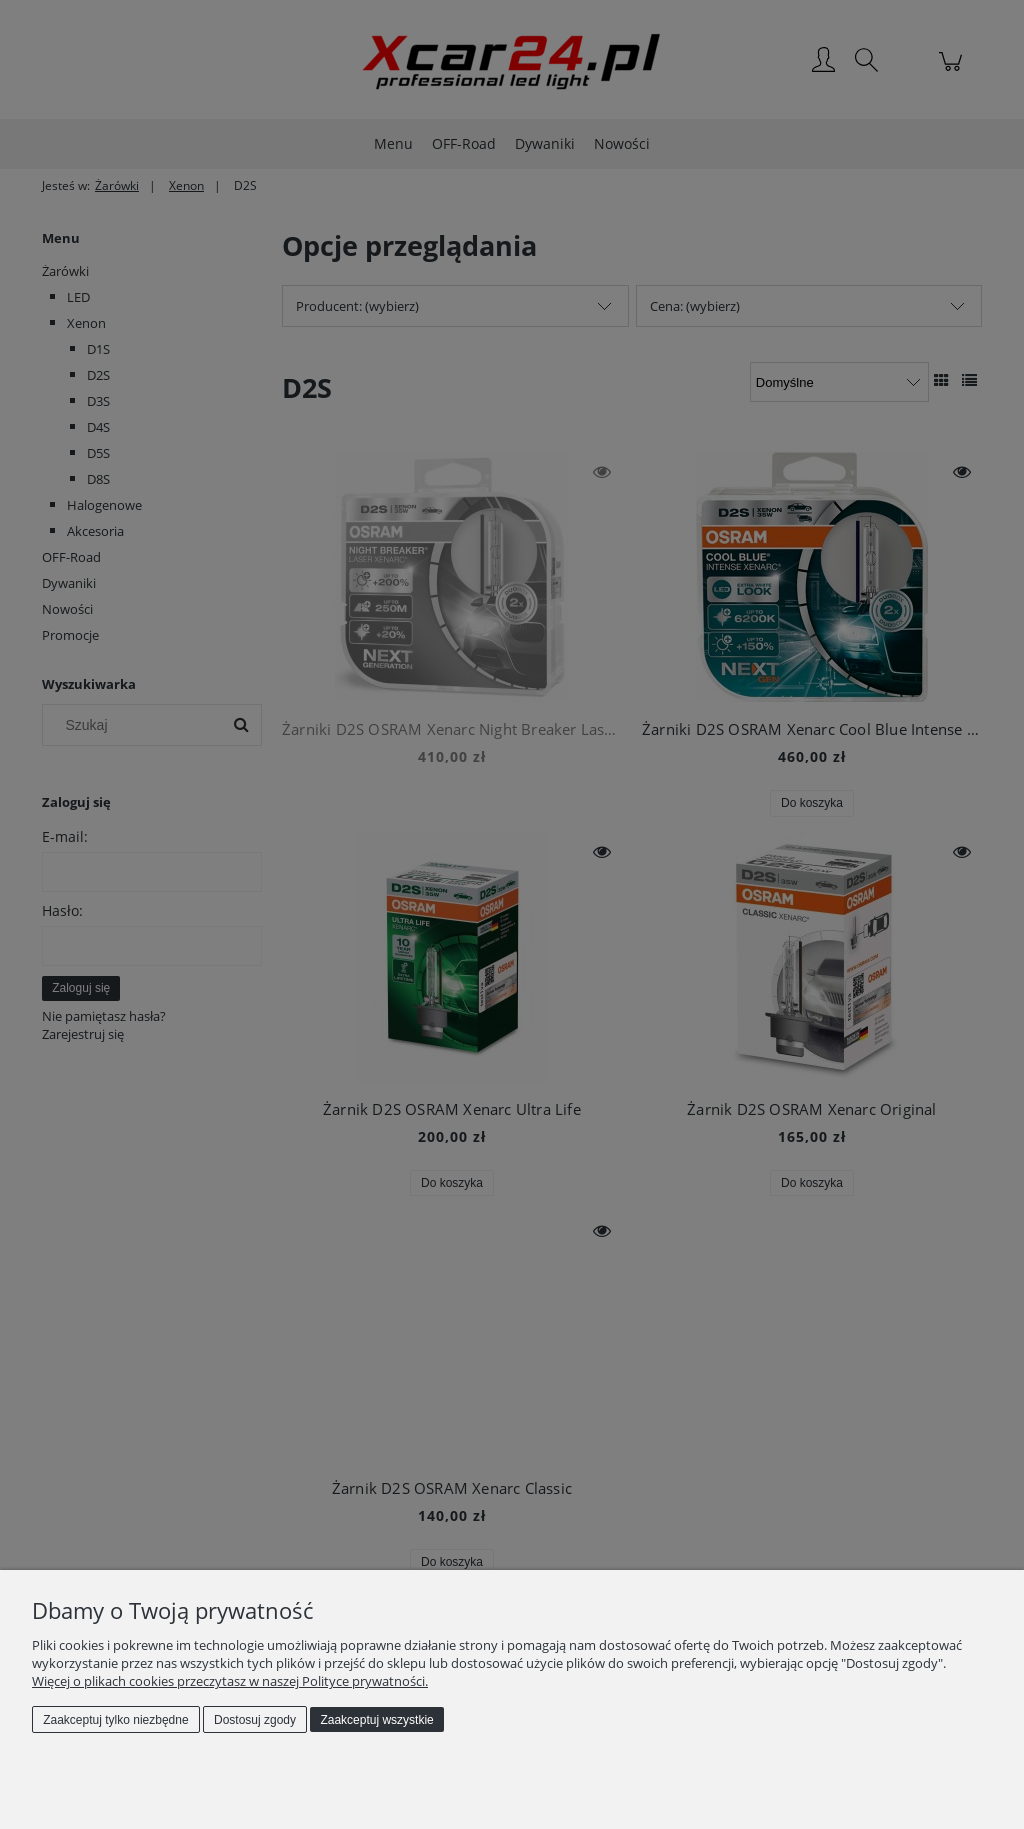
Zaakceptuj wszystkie (376, 1720)
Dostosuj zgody (255, 1720)
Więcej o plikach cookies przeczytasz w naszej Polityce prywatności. (230, 1681)
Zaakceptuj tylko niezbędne (115, 1720)
